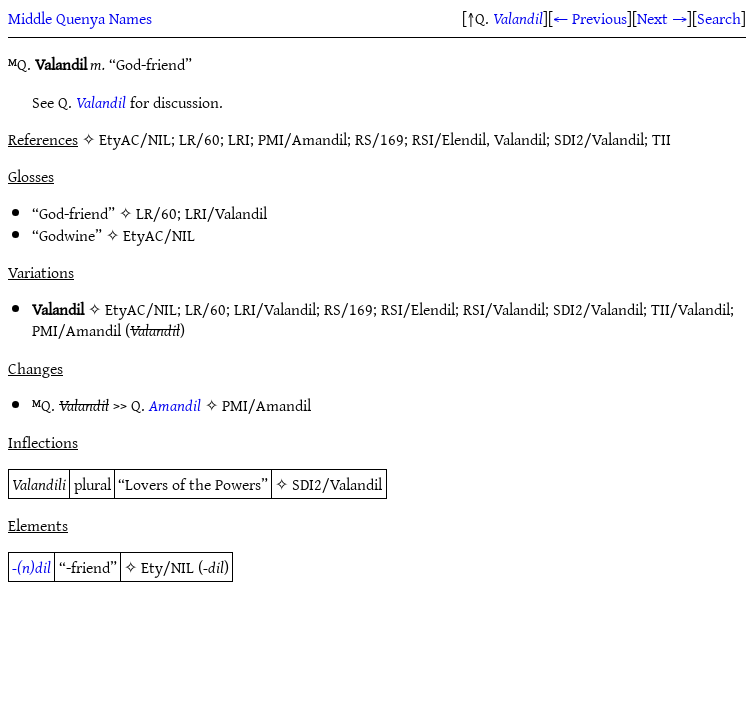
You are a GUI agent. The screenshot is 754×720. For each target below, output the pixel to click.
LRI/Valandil (226, 213)
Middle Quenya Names (80, 18)
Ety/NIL (167, 567)
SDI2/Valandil (598, 309)
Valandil (518, 18)
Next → (662, 18)
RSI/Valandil (504, 309)
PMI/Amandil (76, 330)
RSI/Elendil (418, 309)
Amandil (175, 405)
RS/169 (348, 309)
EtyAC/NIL (159, 235)
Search (719, 18)
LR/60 (156, 213)
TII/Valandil (690, 309)
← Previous (590, 18)
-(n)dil (31, 567)
